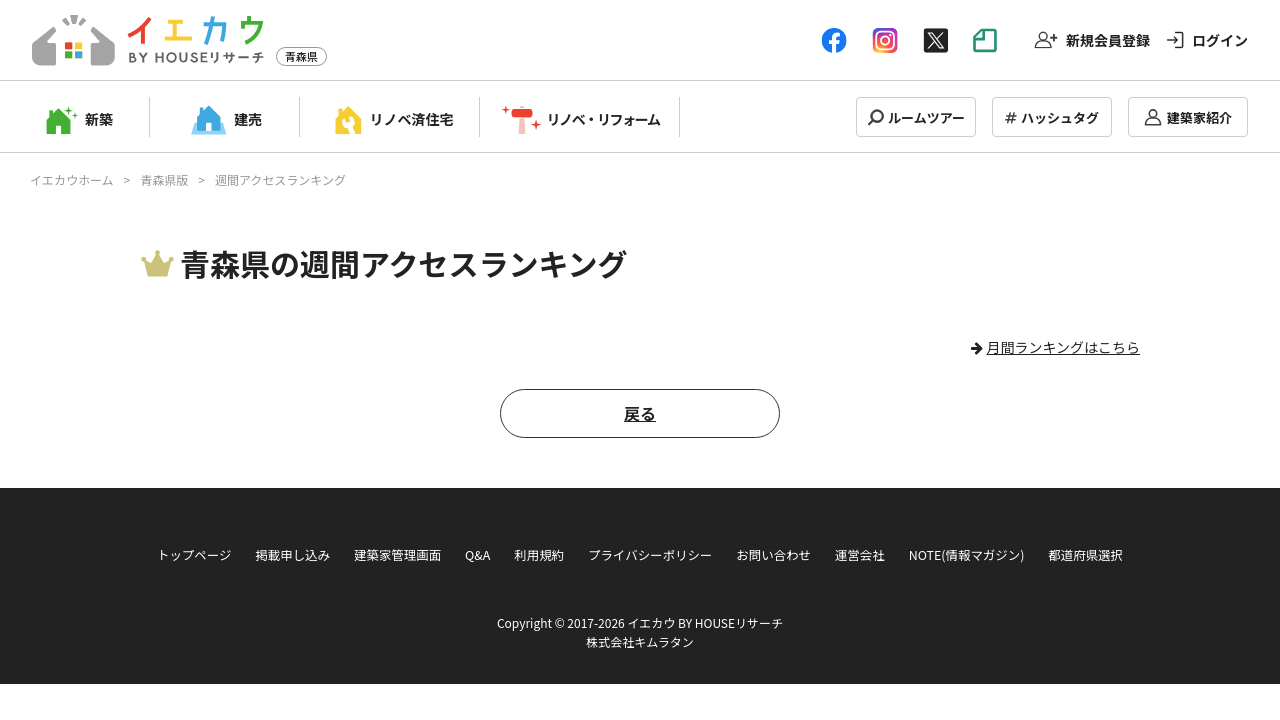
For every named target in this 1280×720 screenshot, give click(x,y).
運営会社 (860, 555)
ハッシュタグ (1060, 117)
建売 (248, 119)
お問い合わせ (773, 555)
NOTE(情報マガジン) (967, 555)
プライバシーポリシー (650, 555)
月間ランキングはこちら (1063, 347)
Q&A (477, 555)
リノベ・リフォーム (603, 119)
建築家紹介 (1199, 117)
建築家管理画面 (397, 555)
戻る (640, 413)
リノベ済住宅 (412, 119)
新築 (99, 119)
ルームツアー (926, 117)
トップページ (194, 555)
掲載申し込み (292, 555)
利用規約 (539, 555)
